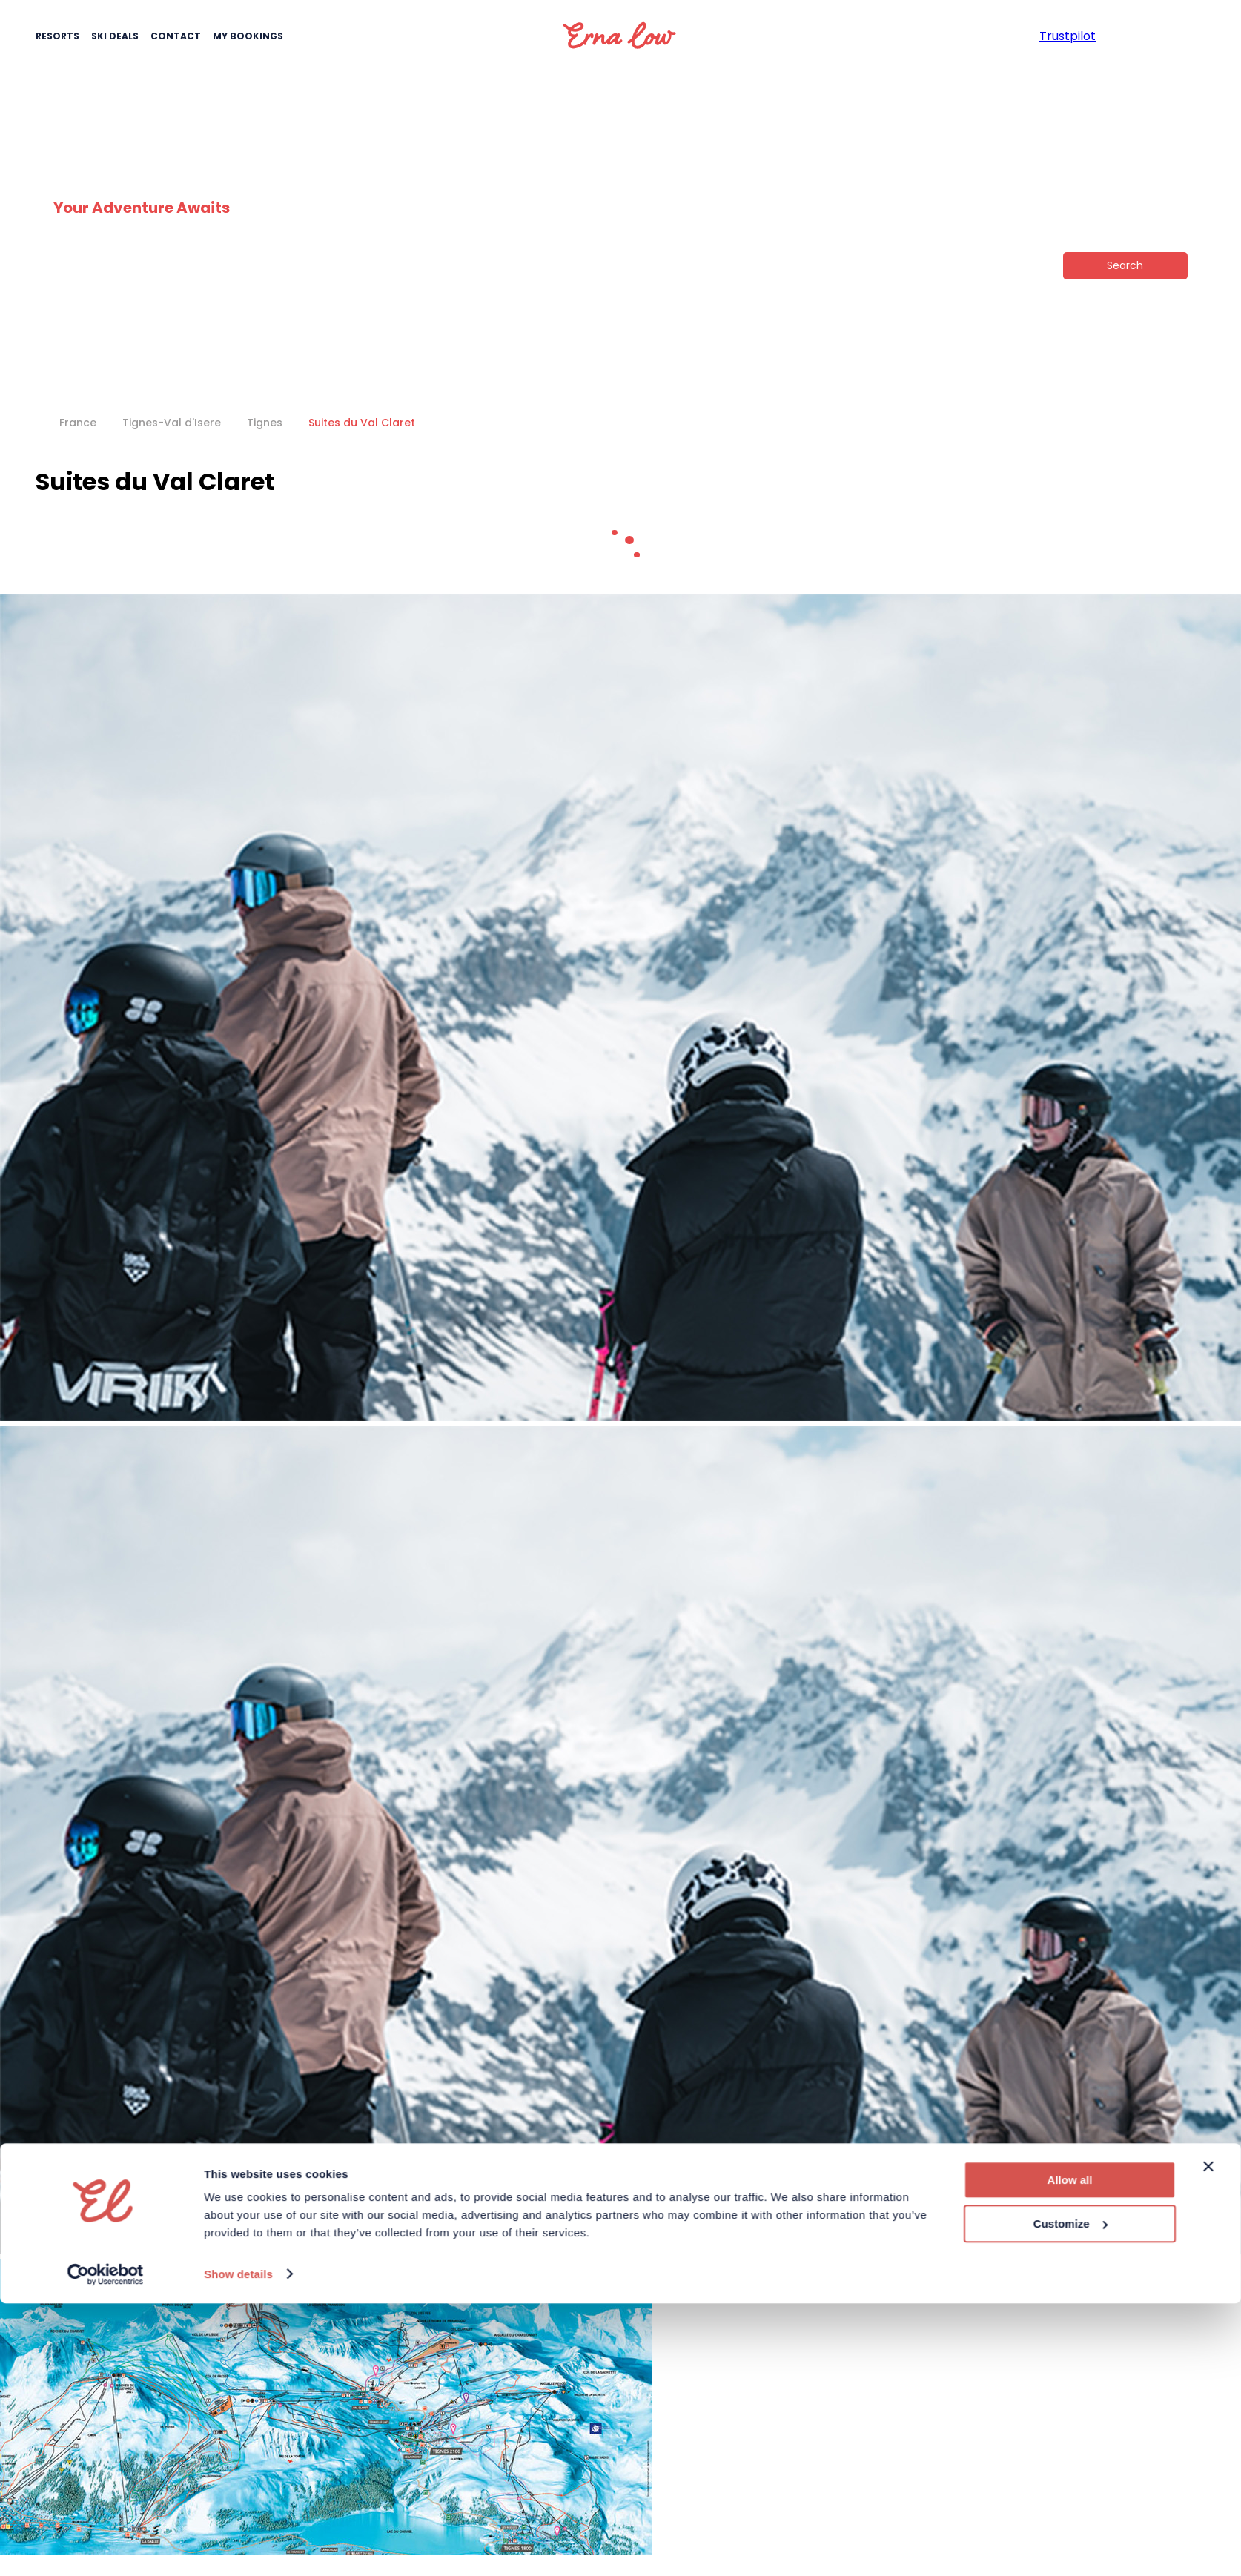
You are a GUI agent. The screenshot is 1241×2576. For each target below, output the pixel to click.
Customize (1070, 1472)
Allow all (1070, 1429)
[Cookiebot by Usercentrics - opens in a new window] (106, 1523)
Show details (238, 1522)
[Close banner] (1208, 1415)
